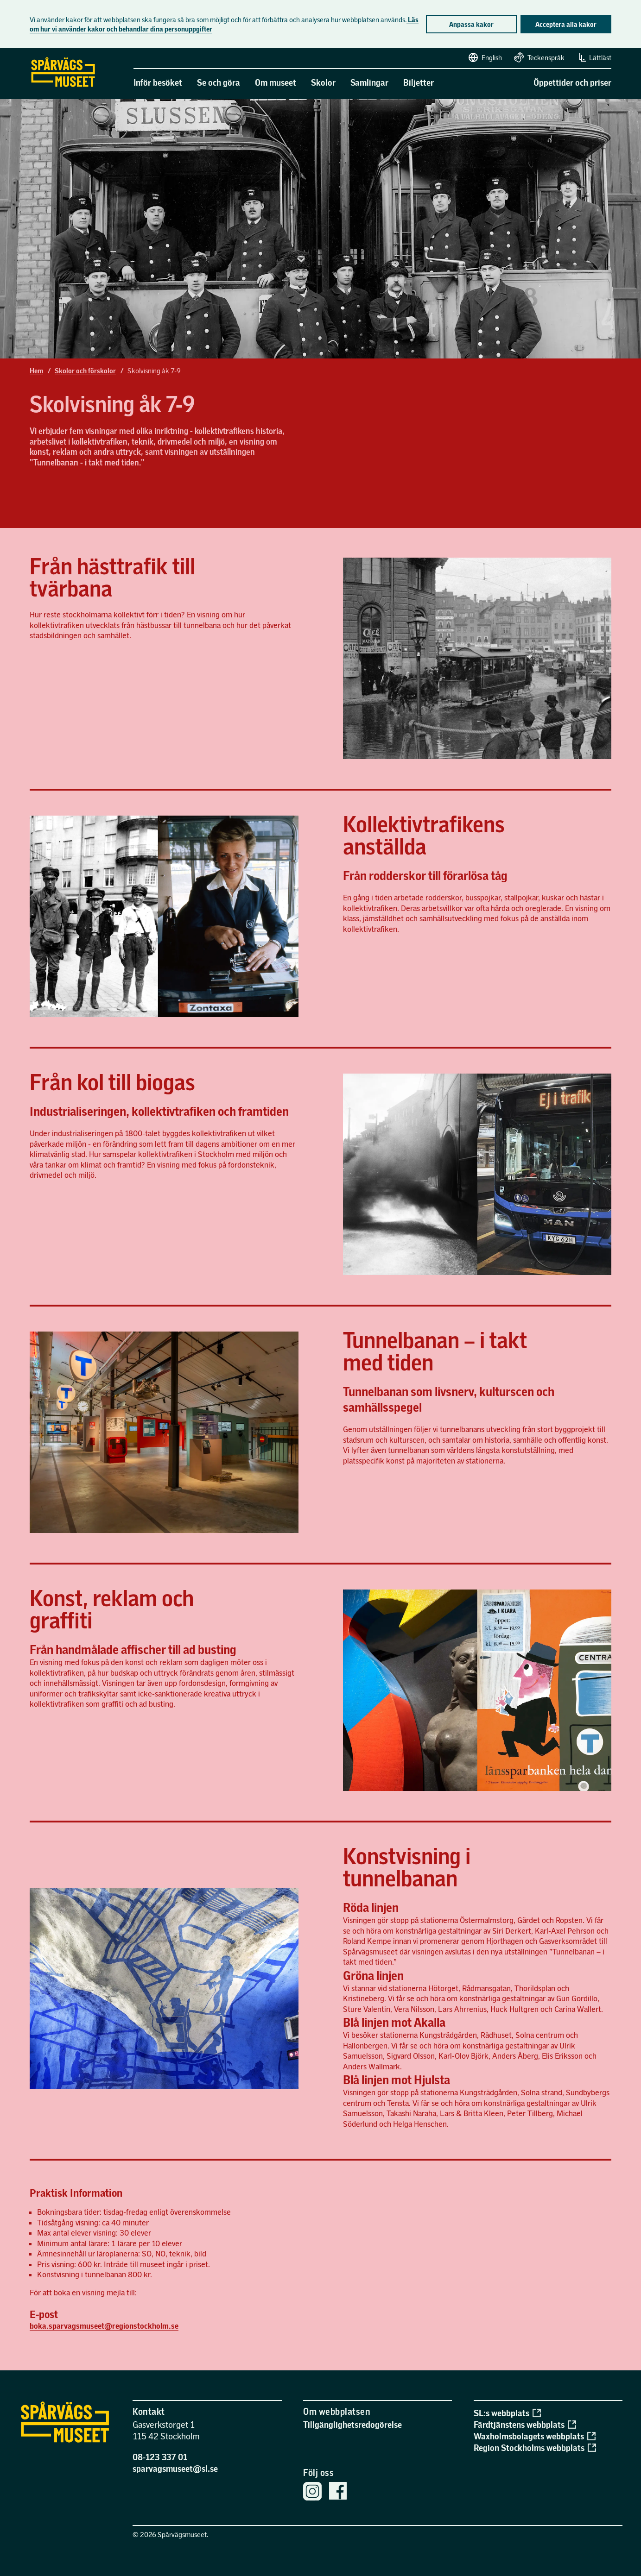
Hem (36, 370)
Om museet (275, 82)
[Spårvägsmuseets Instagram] (312, 2492)
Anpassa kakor (471, 24)
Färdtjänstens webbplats (525, 2424)
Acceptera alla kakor (566, 24)
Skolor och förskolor (85, 370)
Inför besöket (157, 82)
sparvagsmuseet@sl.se (175, 2468)
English (484, 57)
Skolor (323, 82)
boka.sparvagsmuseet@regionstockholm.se (104, 2326)
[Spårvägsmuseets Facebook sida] (338, 2492)
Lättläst (593, 57)
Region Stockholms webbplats (535, 2447)
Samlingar (369, 82)
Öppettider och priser (572, 82)
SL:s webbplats (507, 2413)
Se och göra (218, 82)
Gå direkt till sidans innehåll (4, 48)
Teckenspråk (539, 57)
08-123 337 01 (160, 2457)
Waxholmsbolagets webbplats (535, 2436)
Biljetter (418, 82)
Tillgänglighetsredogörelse (352, 2424)
